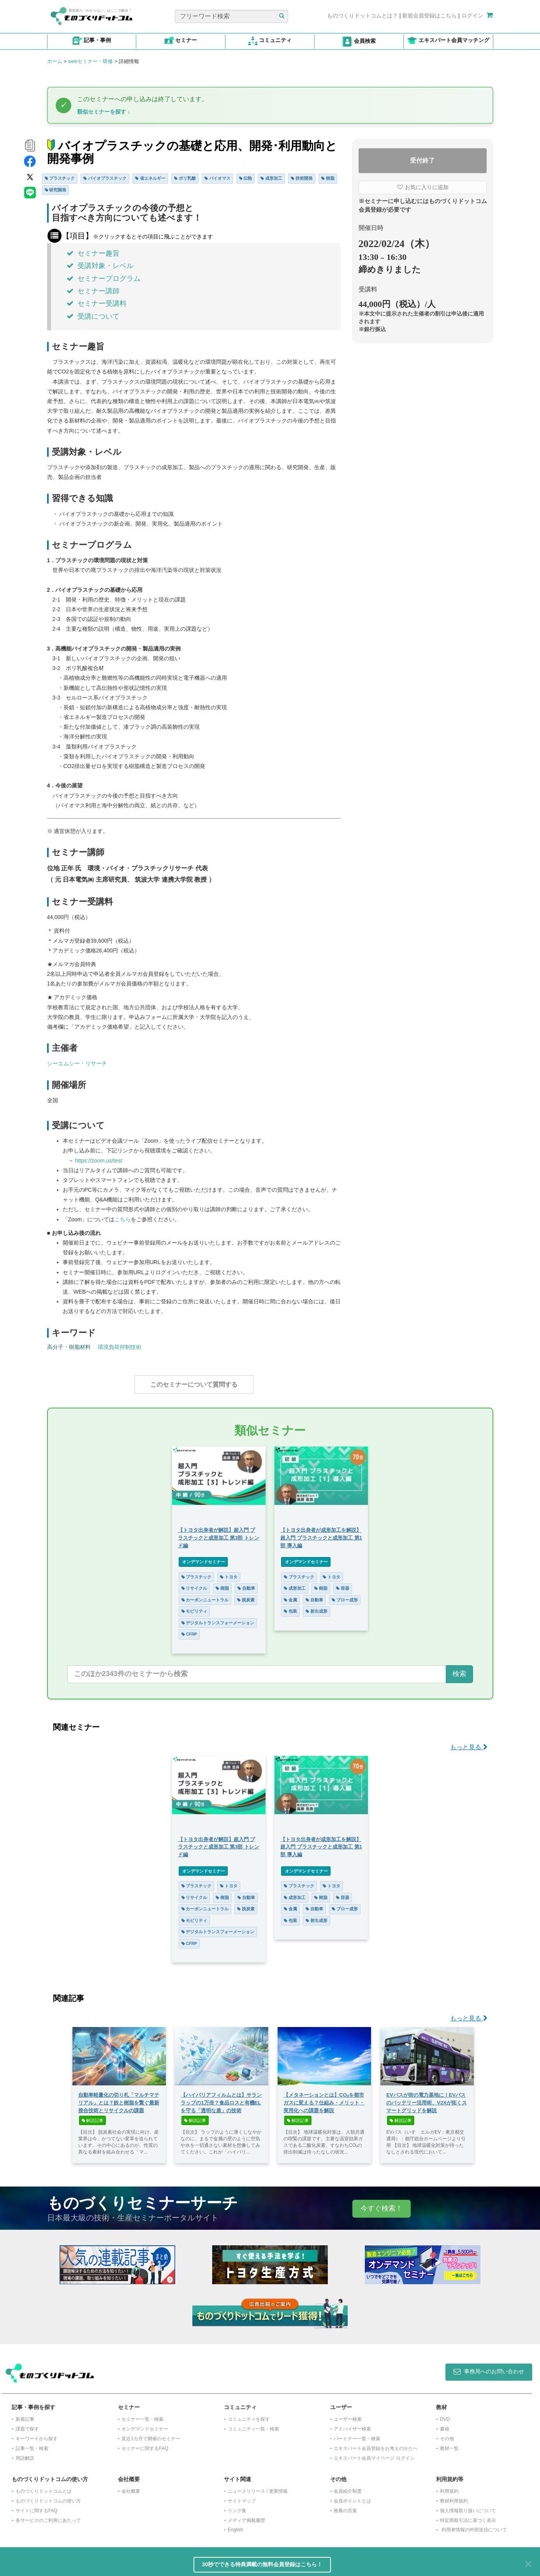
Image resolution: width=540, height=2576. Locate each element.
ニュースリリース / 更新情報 (258, 2487)
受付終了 (422, 160)
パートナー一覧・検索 (357, 2434)
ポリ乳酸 (185, 178)
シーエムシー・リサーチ (77, 1063)
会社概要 (130, 2487)
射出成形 (316, 1607)
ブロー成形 (345, 1596)
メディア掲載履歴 (246, 2516)
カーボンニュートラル (205, 1596)
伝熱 (245, 178)
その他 (447, 2434)
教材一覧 (449, 2444)
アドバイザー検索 (352, 2425)
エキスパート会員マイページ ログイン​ (374, 2454)
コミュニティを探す (249, 2415)
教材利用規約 (454, 2497)
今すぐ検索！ (382, 2204)
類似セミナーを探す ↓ (103, 112)
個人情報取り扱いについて (468, 2506)
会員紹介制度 (348, 2487)
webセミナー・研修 (90, 61)
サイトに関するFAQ (37, 2506)
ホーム (54, 61)
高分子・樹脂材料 (69, 1347)
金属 (290, 1596)
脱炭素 (246, 1596)
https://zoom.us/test (98, 1160)
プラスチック (60, 178)
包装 (290, 1607)
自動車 (246, 1584)
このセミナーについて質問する (193, 1384)
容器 (342, 1584)
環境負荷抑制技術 (119, 1347)
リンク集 (237, 2506)
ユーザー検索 (348, 2415)
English (235, 2526)
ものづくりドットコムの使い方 (48, 2497)
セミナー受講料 (97, 303)
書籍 (444, 2425)
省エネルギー (150, 178)
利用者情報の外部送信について (474, 2526)
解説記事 (93, 2116)
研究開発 (56, 190)
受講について (93, 316)
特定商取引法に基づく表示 (468, 2516)
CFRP (189, 1630)
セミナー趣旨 (93, 253)
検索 (459, 1670)
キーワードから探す (37, 2434)
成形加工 (271, 178)
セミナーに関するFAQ (144, 2444)
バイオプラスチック (105, 178)
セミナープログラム (104, 278)
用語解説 (25, 2454)
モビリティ (194, 1607)
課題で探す (27, 2425)
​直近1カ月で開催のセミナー (150, 2434)
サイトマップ (242, 2497)
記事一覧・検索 (32, 2444)
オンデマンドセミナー (203, 1557)
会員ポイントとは (352, 2497)
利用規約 (449, 2487)
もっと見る (468, 1743)
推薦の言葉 (345, 2506)
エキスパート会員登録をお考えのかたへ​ (376, 2444)
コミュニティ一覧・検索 (253, 2425)
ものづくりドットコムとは (44, 2487)
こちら (122, 1219)
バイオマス (217, 178)
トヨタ (228, 1573)
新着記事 (25, 2415)
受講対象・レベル (100, 266)
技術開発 (302, 178)
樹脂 (327, 178)
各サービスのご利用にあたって (48, 2516)
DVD (445, 2415)
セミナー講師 (93, 291)
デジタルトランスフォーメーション (218, 1619)
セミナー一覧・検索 (142, 2415)
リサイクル (194, 1584)
